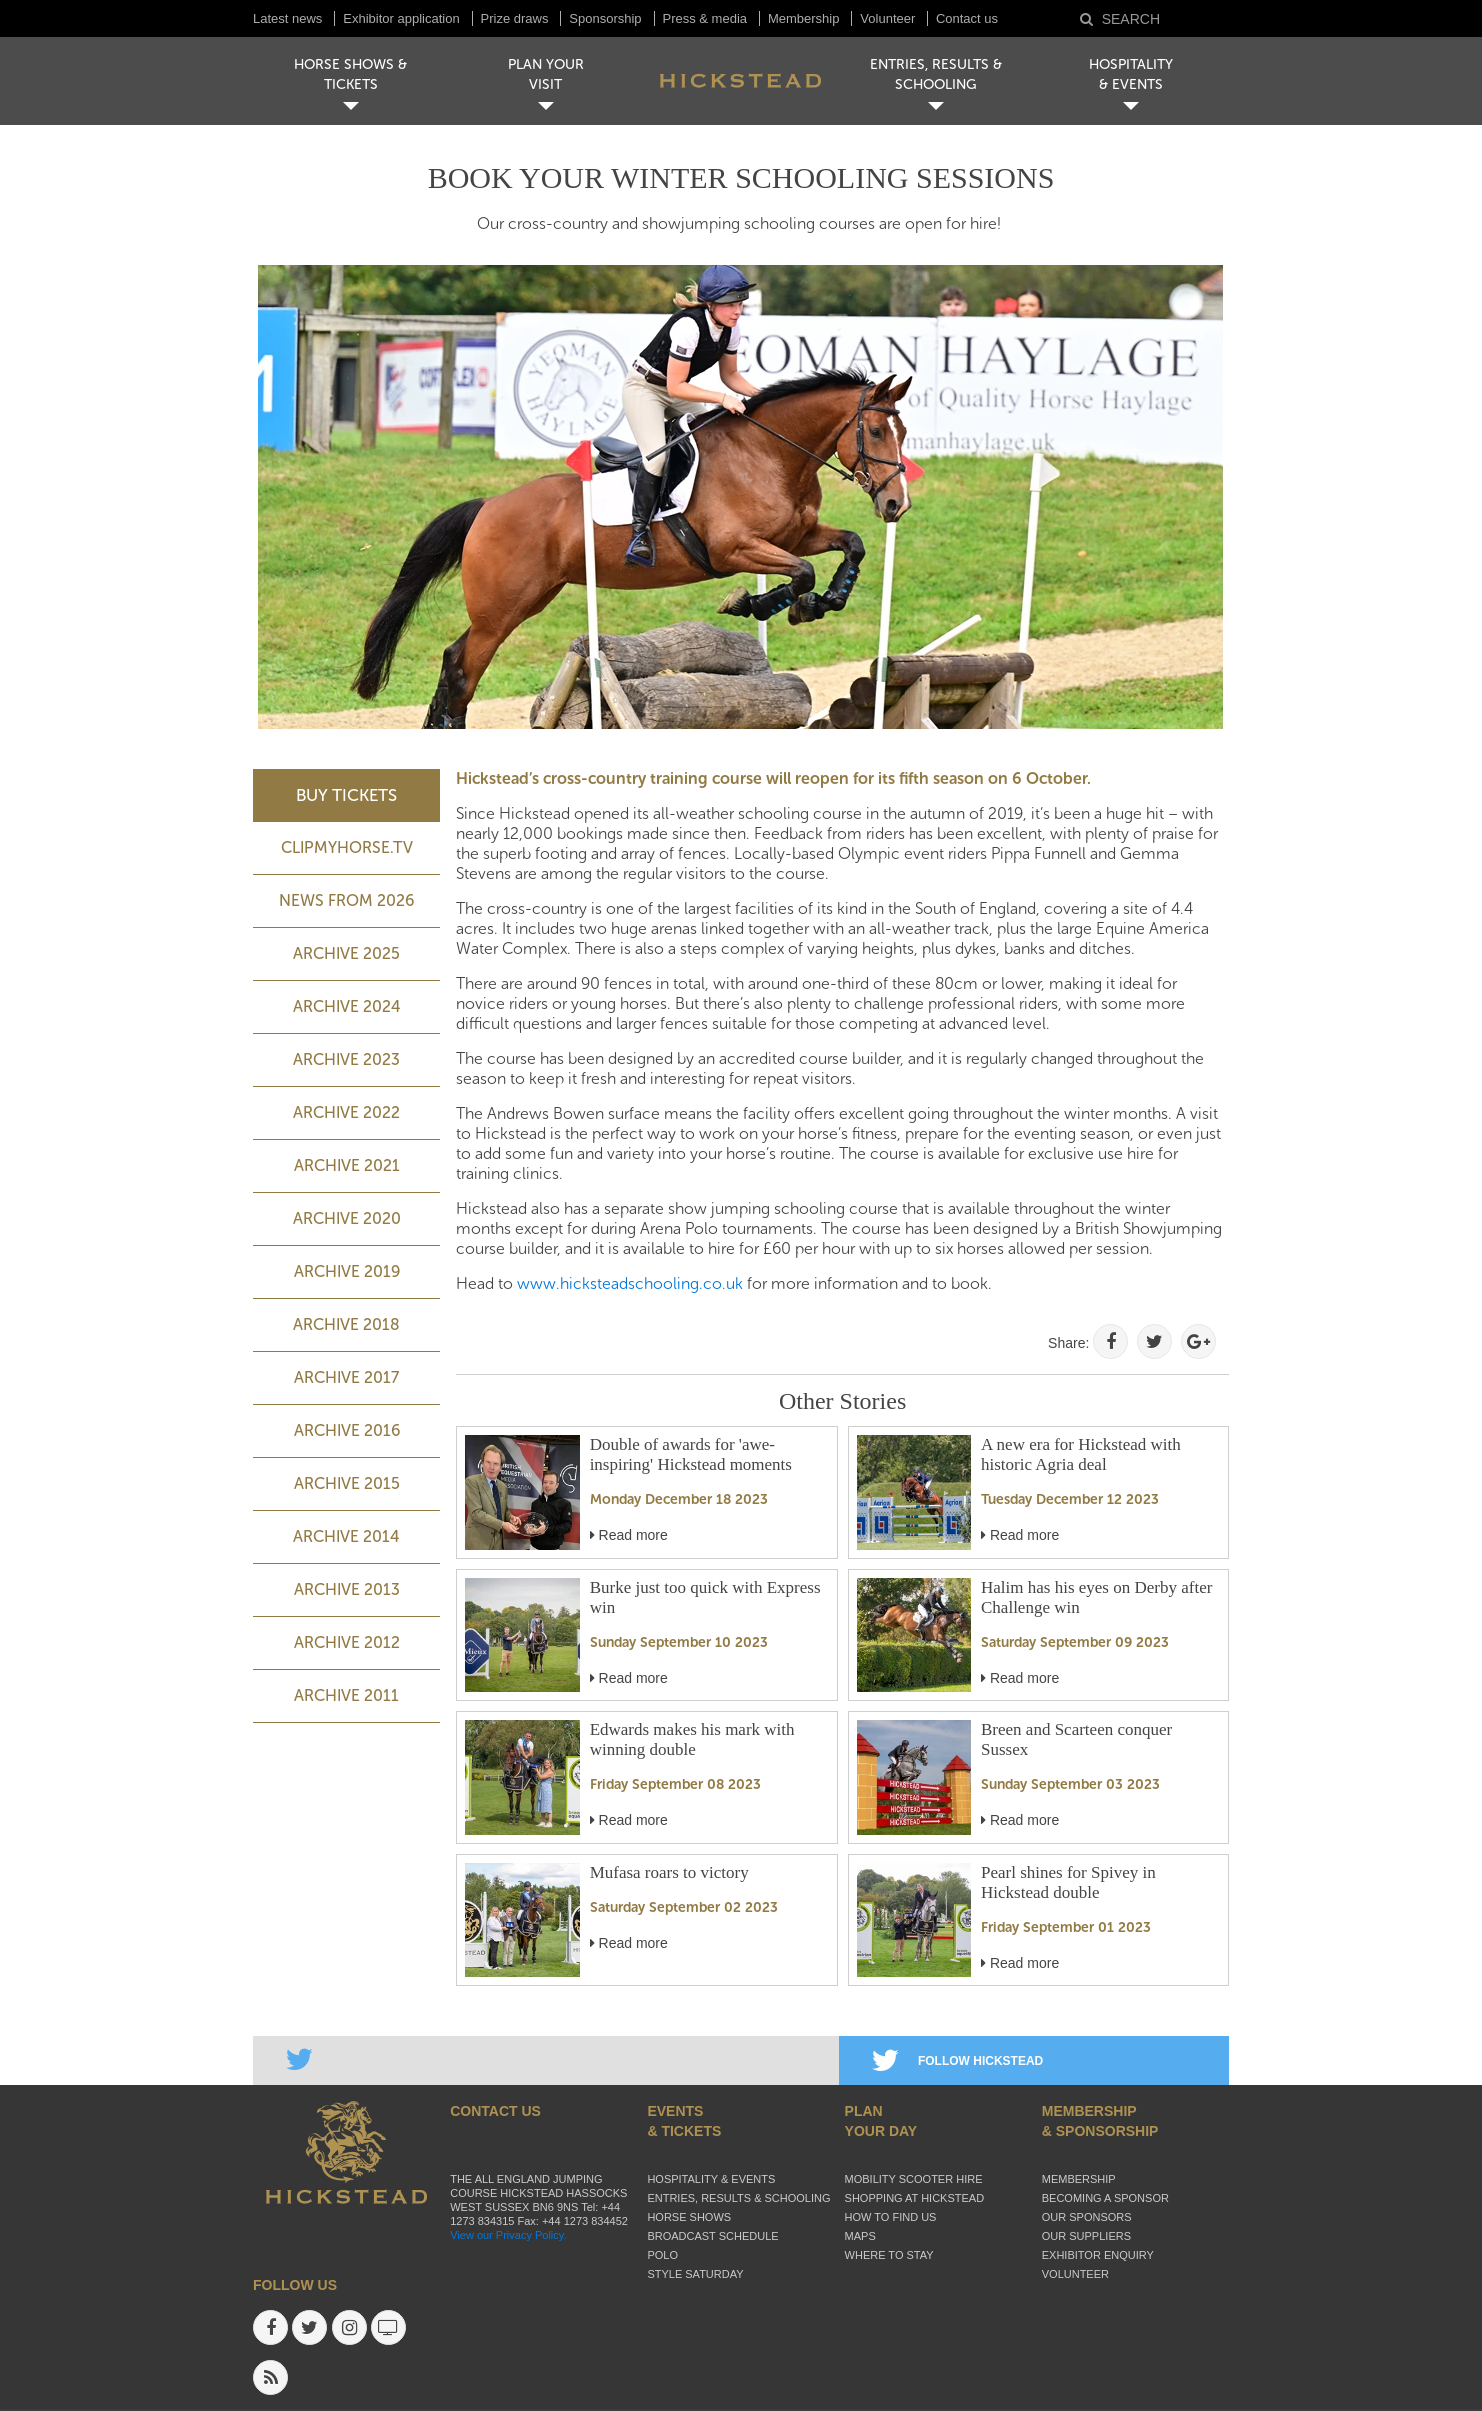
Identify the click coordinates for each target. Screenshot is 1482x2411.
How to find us (891, 2217)
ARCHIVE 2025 (346, 953)
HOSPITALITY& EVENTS (1131, 74)
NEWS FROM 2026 (346, 900)
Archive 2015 (347, 1483)
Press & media (705, 18)
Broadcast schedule (712, 2236)
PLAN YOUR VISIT (546, 74)
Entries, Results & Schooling (738, 2198)
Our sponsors (1087, 2217)
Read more (629, 1535)
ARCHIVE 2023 (346, 1059)
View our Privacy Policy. (508, 2235)
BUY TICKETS (346, 795)
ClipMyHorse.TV (347, 847)
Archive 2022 (346, 1112)
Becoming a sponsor (1105, 2198)
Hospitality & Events (711, 2179)
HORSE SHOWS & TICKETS (350, 74)
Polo (662, 2255)
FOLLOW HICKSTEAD (957, 2061)
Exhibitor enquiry (1098, 2255)
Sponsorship (605, 18)
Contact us (967, 18)
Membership (804, 18)
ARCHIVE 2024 (347, 1006)
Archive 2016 (347, 1430)
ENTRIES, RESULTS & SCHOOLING (936, 74)
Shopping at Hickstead (915, 2198)
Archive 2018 (346, 1324)
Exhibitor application (401, 18)
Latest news (287, 18)
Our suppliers (1086, 2236)
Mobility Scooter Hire (914, 2179)
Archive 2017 (346, 1377)
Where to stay (889, 2255)
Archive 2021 (347, 1165)
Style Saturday (695, 2274)
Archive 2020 (347, 1218)
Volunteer (889, 18)
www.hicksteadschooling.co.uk (630, 1283)
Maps (860, 2236)
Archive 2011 (346, 1695)
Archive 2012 (347, 1642)
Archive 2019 (347, 1271)
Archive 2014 (346, 1536)
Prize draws (515, 18)
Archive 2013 (347, 1589)
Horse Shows (689, 2217)
